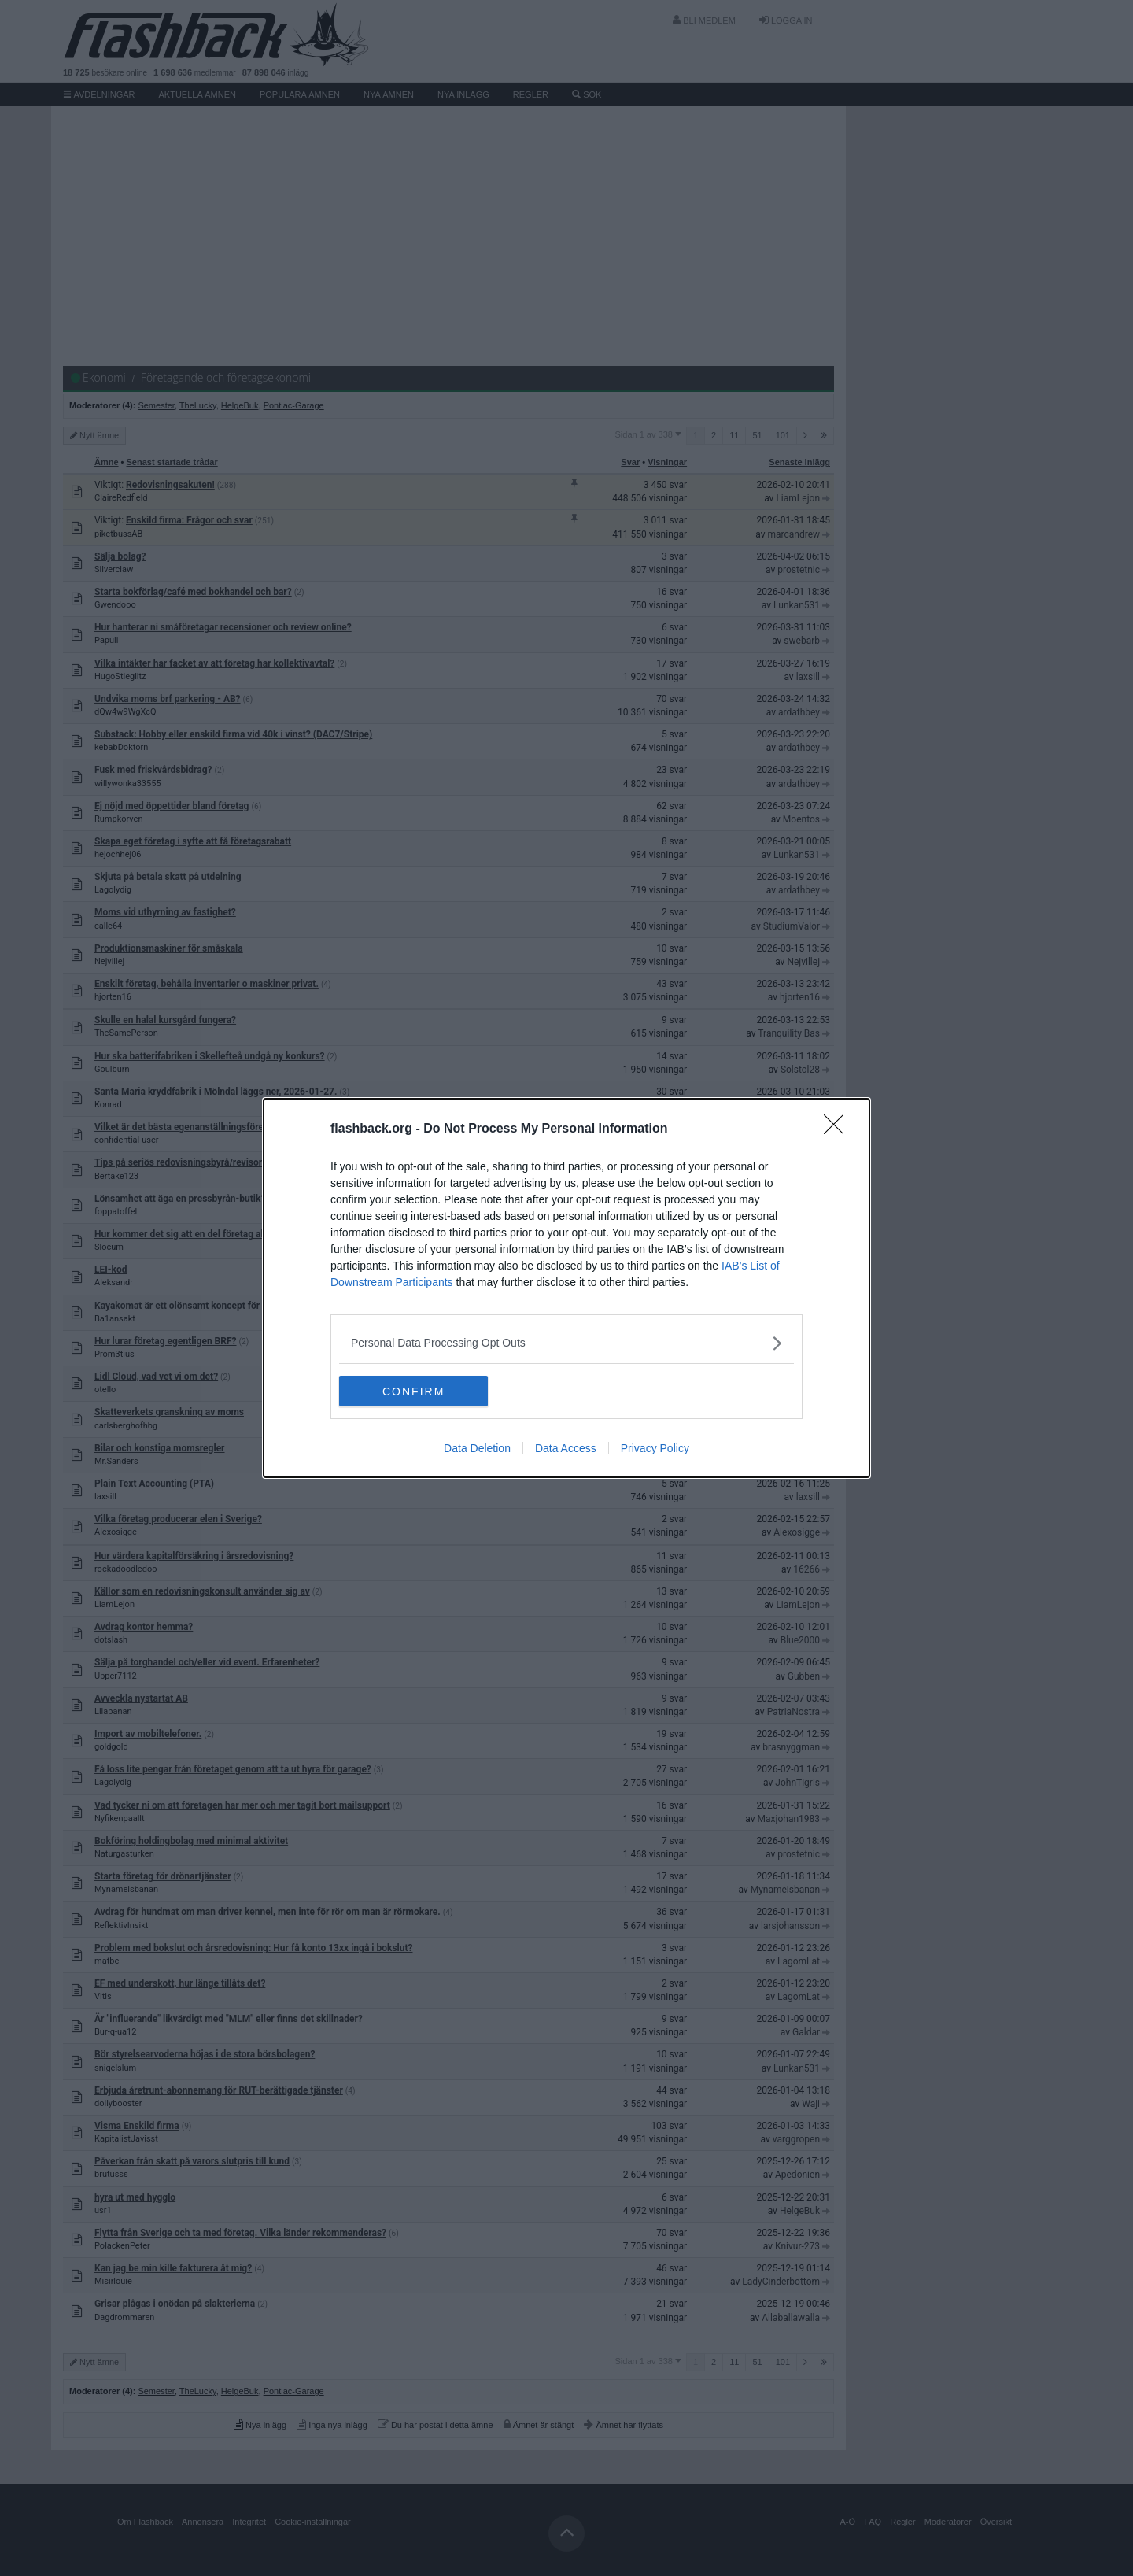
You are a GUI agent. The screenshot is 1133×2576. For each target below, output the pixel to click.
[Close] (839, 1129)
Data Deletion (477, 1449)
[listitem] (566, 1343)
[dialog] (566, 1288)
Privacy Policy (655, 1449)
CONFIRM (413, 1391)
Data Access (565, 1449)
